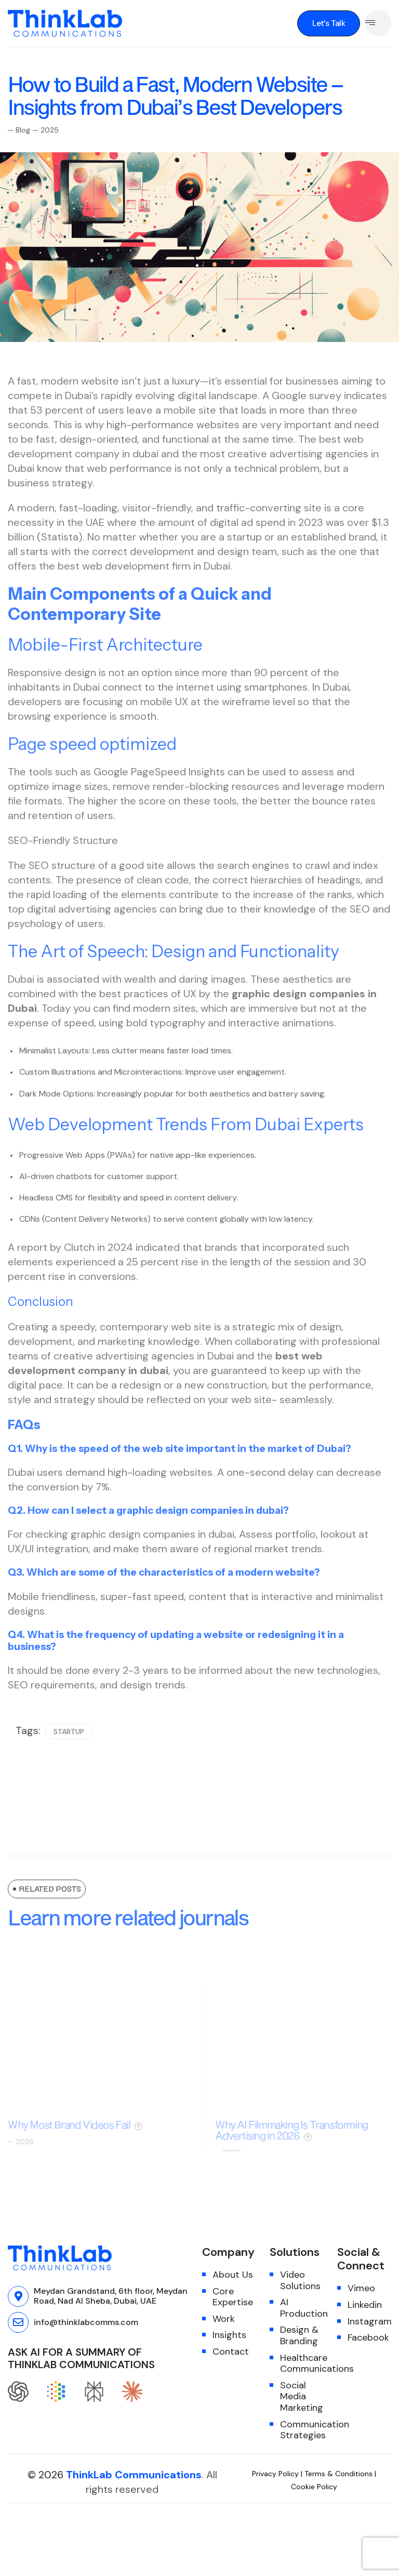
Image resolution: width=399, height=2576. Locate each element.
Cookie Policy (314, 2486)
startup (69, 1750)
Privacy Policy (276, 2473)
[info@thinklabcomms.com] (18, 2322)
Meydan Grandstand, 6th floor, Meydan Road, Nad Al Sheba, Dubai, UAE (111, 2296)
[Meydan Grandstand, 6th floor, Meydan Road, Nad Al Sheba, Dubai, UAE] (18, 2296)
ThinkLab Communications (134, 2474)
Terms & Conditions (338, 2473)
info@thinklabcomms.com (86, 2322)
